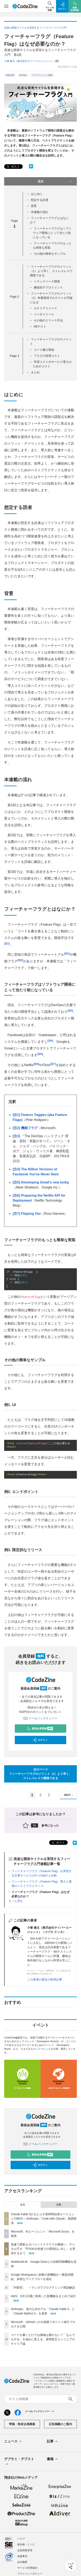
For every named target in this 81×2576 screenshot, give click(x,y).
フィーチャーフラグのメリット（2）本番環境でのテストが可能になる (51, 298)
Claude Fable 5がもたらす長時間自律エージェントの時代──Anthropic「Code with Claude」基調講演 (44, 2218)
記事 (52, 2441)
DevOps (23, 75)
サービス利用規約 (27, 2567)
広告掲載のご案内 (60, 2424)
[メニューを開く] (6, 6)
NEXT (69, 1795)
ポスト (13, 166)
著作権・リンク (26, 2544)
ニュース (13, 2441)
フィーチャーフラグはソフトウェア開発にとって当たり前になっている (52, 233)
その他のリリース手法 (48, 320)
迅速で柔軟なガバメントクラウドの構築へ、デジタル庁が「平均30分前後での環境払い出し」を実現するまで (43, 2249)
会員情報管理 (24, 2550)
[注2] (16, 1128)
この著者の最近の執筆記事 (44, 1979)
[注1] (16, 1115)
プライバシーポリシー (29, 2573)
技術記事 (10, 75)
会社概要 (22, 2562)
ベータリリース (44, 314)
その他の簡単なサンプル (50, 253)
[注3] (16, 1136)
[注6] (16, 1195)
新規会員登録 (39, 1728)
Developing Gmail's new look (44, 1182)
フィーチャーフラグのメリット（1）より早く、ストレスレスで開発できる (51, 271)
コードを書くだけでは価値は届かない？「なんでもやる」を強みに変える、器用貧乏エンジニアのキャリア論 (43, 2339)
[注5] (16, 1182)
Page (14, 296)
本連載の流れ (39, 212)
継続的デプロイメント (48, 287)
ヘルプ (21, 2538)
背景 (34, 206)
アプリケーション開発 (42, 75)
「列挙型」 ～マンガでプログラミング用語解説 (43, 2287)
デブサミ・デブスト (19, 2461)
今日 (22, 2204)
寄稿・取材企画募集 (22, 2424)
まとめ (35, 372)
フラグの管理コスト (47, 355)
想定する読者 (39, 200)
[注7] (16, 1213)
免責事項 (22, 2556)
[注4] (16, 1169)
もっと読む (16, 1900)
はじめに (36, 194)
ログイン (40, 1740)
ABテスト (40, 326)
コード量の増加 (44, 349)
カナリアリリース (45, 308)
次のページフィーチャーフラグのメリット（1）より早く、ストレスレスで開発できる (40, 1774)
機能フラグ (29, 1128)
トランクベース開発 (47, 281)
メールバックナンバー (41, 1718)
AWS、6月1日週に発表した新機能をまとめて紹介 (43, 2296)
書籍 (52, 2459)
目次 (55, 181)
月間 (58, 2204)
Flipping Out (31, 1213)
